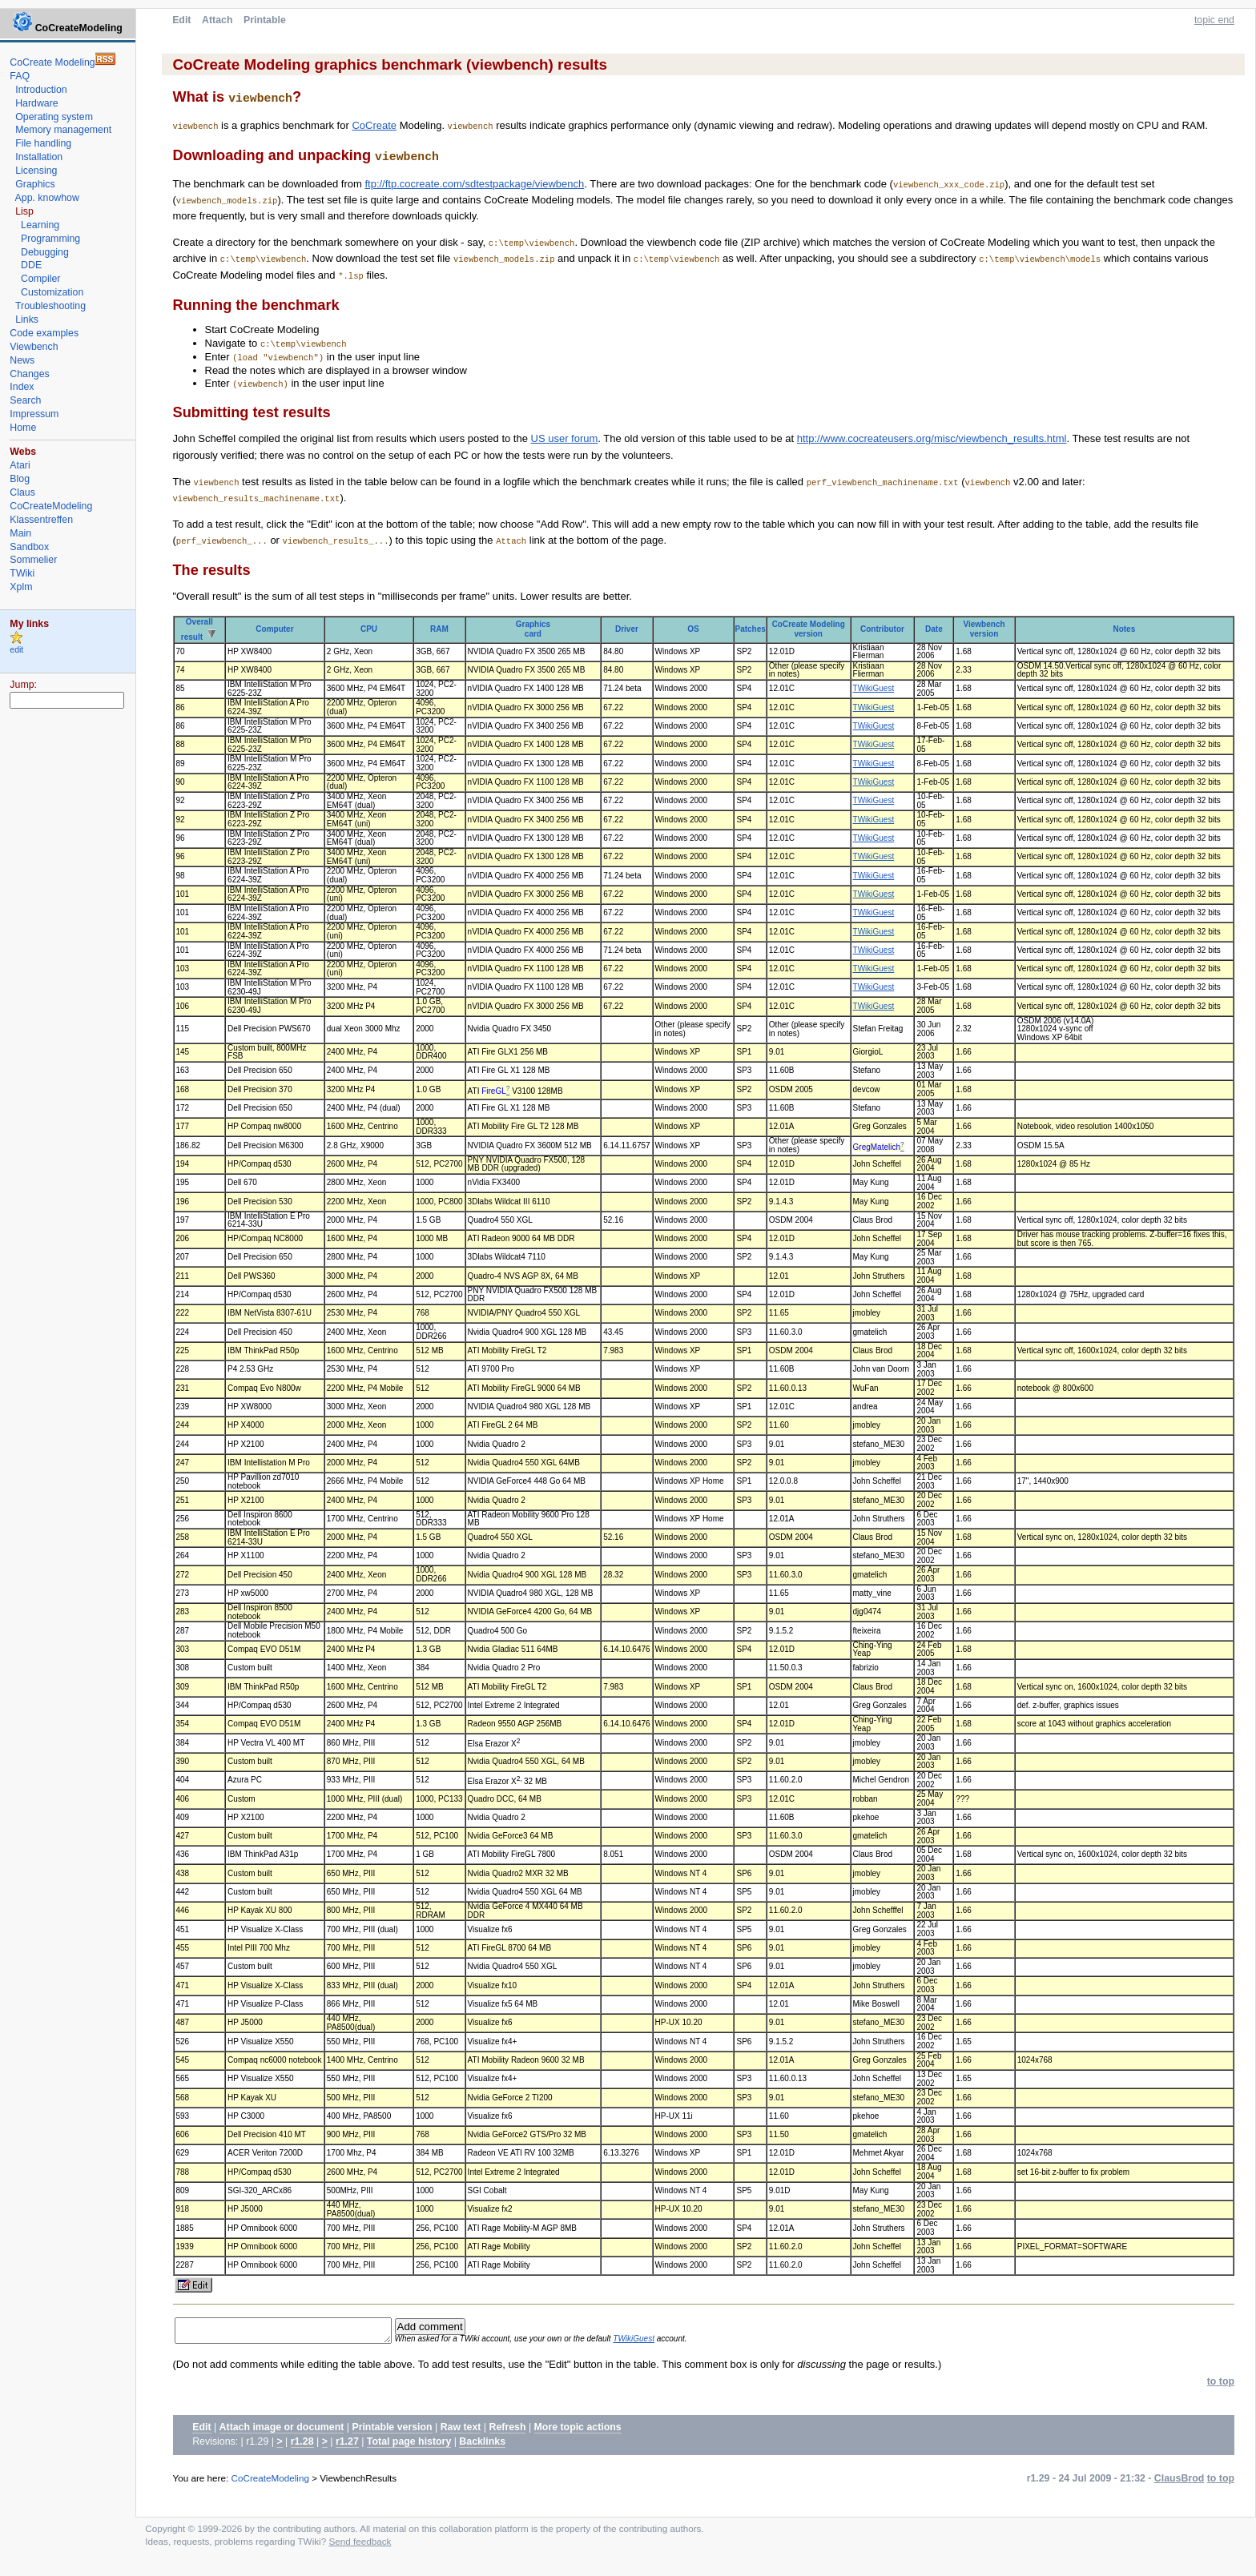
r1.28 (302, 2444)
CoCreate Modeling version (808, 627)
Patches (750, 627)
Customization (52, 292)
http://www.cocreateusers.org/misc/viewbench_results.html (932, 437)
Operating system (54, 117)
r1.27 (347, 2444)
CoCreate (374, 125)
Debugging (45, 252)
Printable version (392, 2430)
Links (26, 319)
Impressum (34, 414)
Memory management (63, 129)
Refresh (507, 2430)
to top (1220, 2384)
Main (20, 533)
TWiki (22, 573)
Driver (626, 627)
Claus (22, 492)
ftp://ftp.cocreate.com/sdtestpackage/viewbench (474, 182)
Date (934, 627)
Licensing (36, 170)
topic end (1214, 20)
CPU (368, 627)
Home (23, 427)
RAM (439, 627)
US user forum (564, 437)
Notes (1124, 627)
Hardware (36, 103)
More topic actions (578, 2430)
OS (692, 627)
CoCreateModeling (270, 2481)
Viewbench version (984, 627)
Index (22, 386)
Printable (265, 20)
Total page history (409, 2444)
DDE (31, 265)
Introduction (41, 89)
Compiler (40, 278)
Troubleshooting (50, 305)
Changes (29, 374)
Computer (274, 627)
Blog (20, 478)
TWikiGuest (874, 686)
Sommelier (33, 559)
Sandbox (29, 547)
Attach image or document (281, 2430)
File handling (43, 143)
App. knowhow (47, 197)
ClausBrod (1179, 2481)
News (22, 360)
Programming (50, 238)
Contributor (882, 627)
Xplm (21, 587)
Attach (217, 20)
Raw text (461, 2430)
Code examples (44, 333)
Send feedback (359, 2544)
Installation (38, 157)
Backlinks (482, 2444)
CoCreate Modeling (52, 62)
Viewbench (34, 346)
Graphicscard (533, 627)
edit (16, 649)
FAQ (20, 76)
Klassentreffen (41, 519)
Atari (20, 465)
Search (25, 400)
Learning (40, 225)
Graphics (34, 184)
